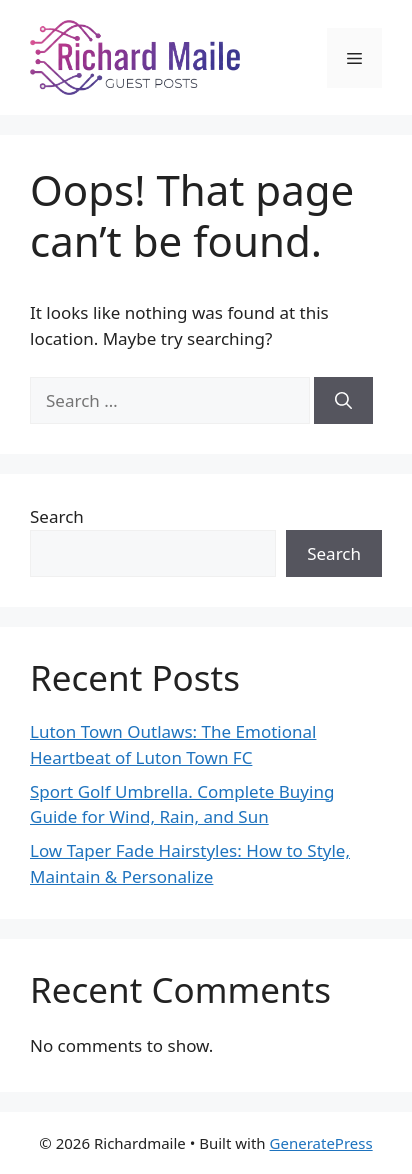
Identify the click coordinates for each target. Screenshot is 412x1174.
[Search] (343, 401)
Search (57, 516)
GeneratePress (321, 1143)
